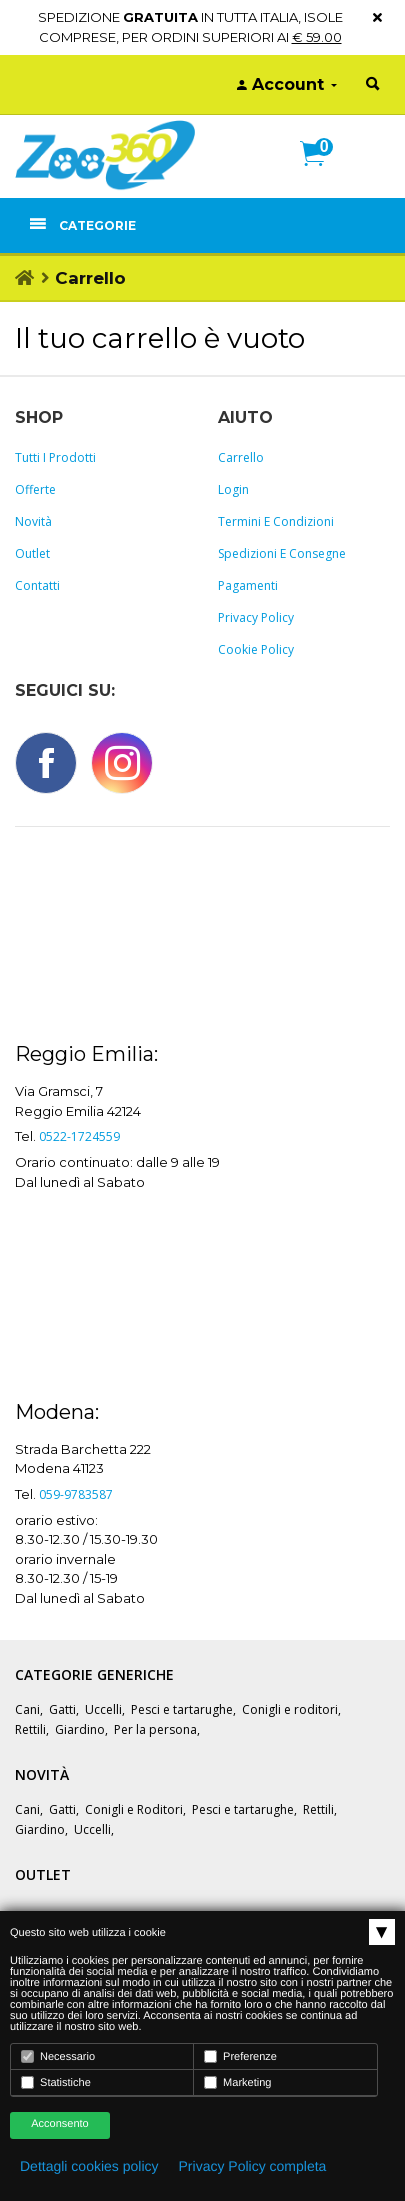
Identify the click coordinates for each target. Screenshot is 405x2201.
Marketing (237, 2082)
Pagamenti (248, 585)
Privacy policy (256, 617)
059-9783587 (76, 1494)
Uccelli (103, 1709)
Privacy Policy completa (253, 2166)
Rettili (30, 1729)
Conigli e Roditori (134, 1809)
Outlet (32, 553)
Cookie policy (256, 649)
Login (233, 489)
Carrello (241, 457)
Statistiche (56, 2082)
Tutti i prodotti (55, 457)
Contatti (37, 585)
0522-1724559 (79, 1136)
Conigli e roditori (290, 1709)
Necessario (58, 2056)
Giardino (80, 1729)
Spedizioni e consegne (282, 553)
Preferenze (240, 2056)
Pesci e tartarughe (182, 1709)
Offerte (35, 489)
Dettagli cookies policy (89, 2166)
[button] (320, 175)
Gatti (62, 1709)
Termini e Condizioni (276, 521)
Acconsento (59, 2124)
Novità (33, 521)
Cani (27, 1709)
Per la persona (155, 1729)
